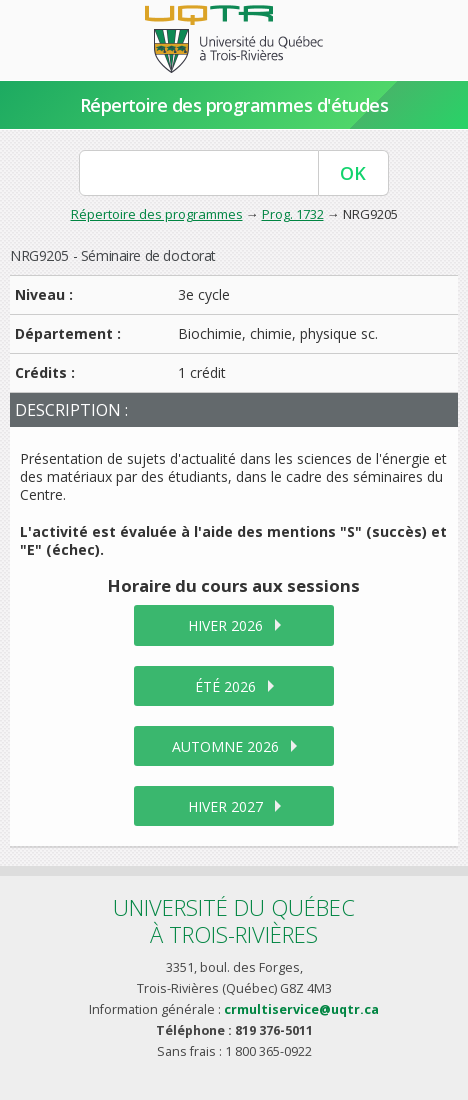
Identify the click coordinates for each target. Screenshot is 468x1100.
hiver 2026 (225, 625)
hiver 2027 (225, 806)
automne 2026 (225, 746)
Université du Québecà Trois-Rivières (234, 920)
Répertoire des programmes (157, 214)
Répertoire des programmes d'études (234, 105)
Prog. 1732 (293, 214)
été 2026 (225, 686)
